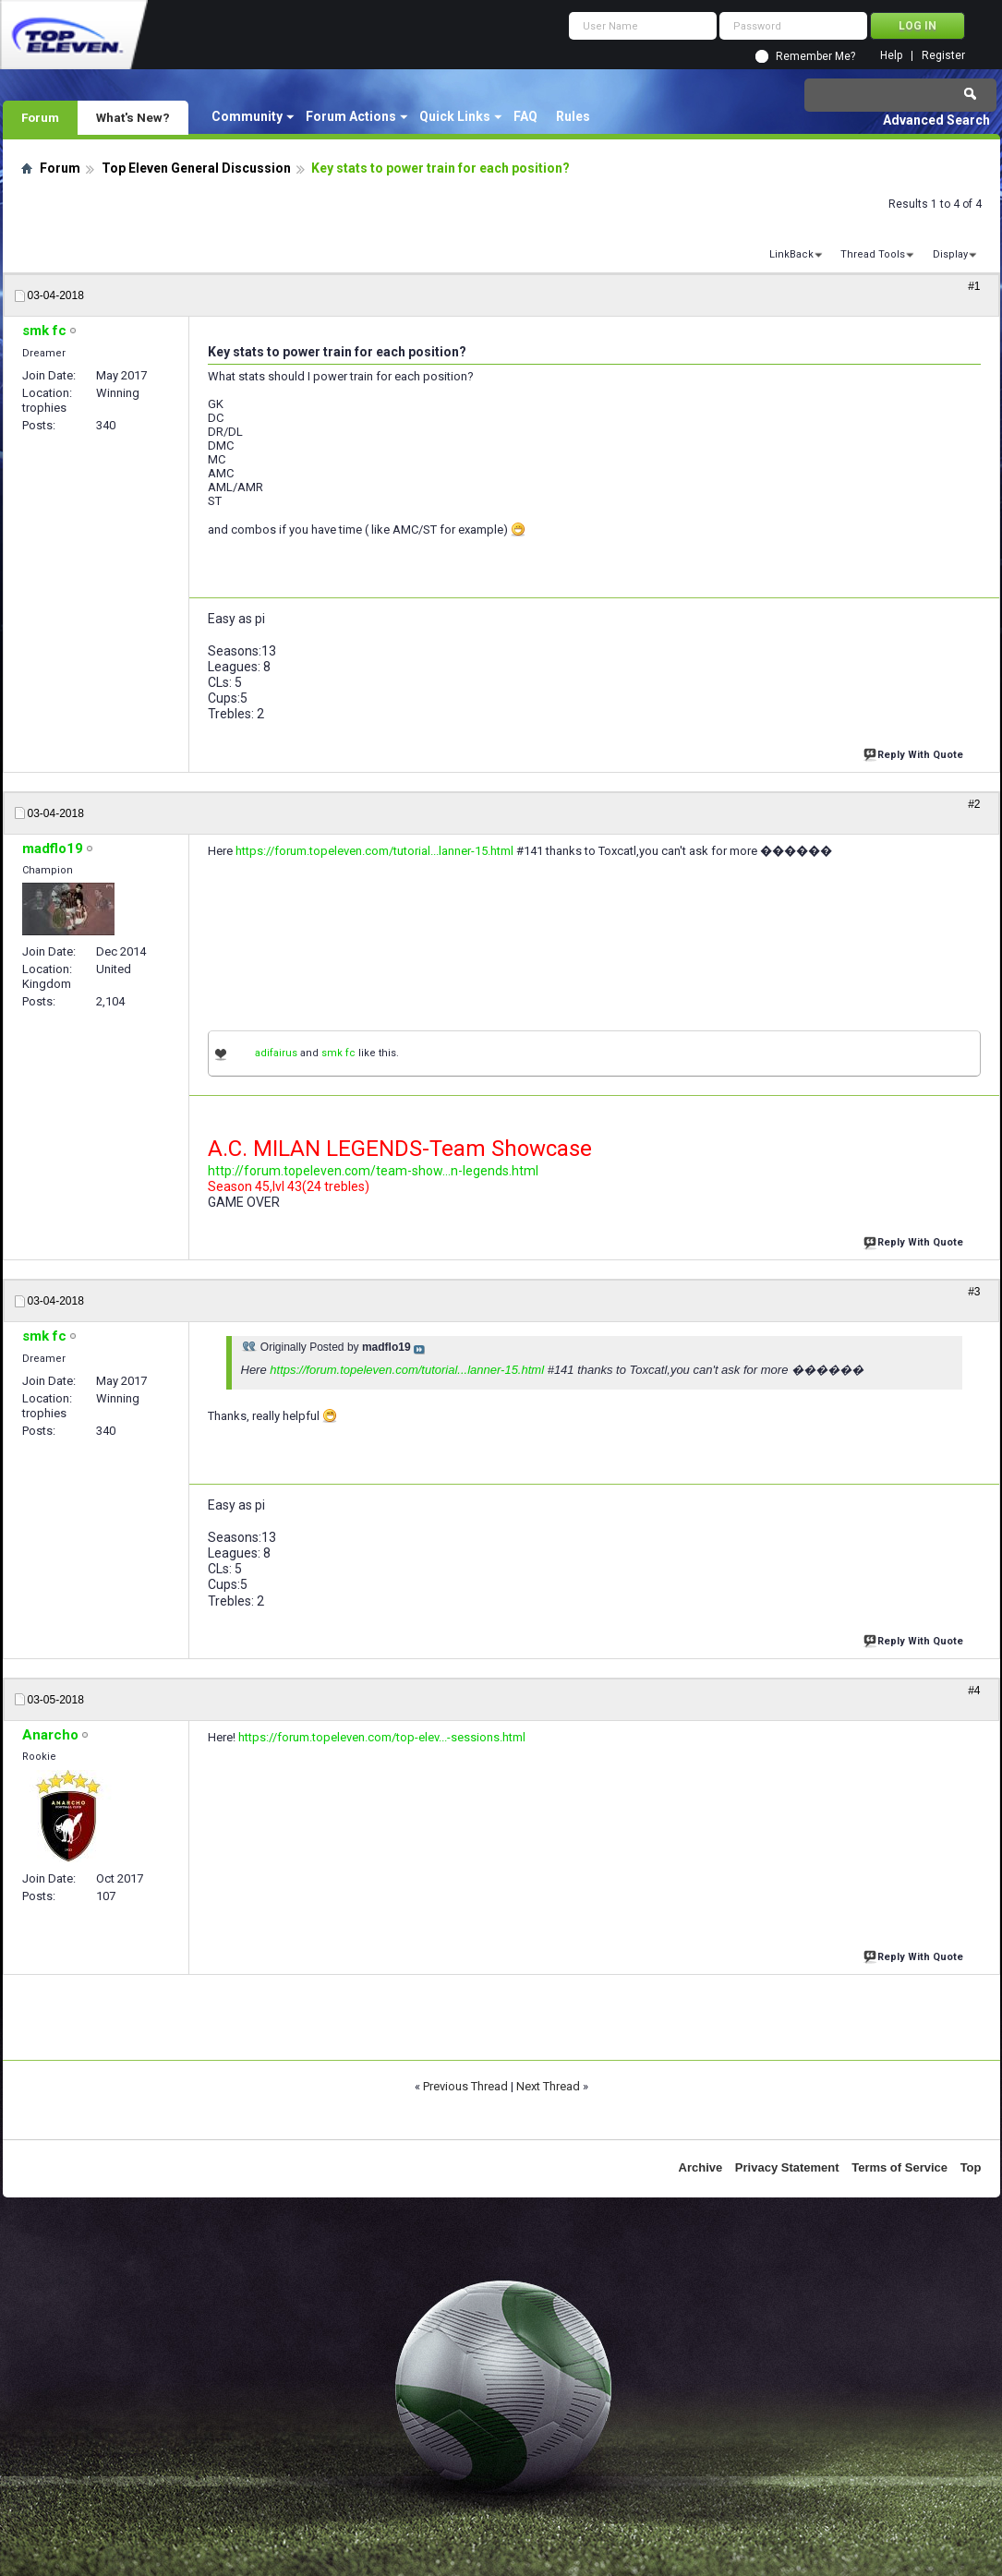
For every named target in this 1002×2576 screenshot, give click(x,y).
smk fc (338, 1053)
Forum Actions (351, 116)
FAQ (525, 116)
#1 (974, 286)
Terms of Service (899, 2167)
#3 (974, 1291)
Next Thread (548, 2086)
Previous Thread (465, 2086)
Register (943, 56)
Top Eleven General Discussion (196, 168)
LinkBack (791, 254)
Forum (40, 117)
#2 (974, 804)
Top (971, 2167)
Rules (573, 116)
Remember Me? (815, 56)
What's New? (133, 117)
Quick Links (454, 116)
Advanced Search (936, 120)
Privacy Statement (787, 2167)
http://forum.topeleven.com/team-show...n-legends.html (373, 1170)
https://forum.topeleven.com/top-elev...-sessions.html (381, 1737)
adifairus (276, 1053)
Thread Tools (872, 254)
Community (247, 116)
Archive (701, 2167)
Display (950, 254)
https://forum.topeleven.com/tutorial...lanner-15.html (374, 851)
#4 (974, 1690)
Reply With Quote (915, 753)
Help (891, 56)
